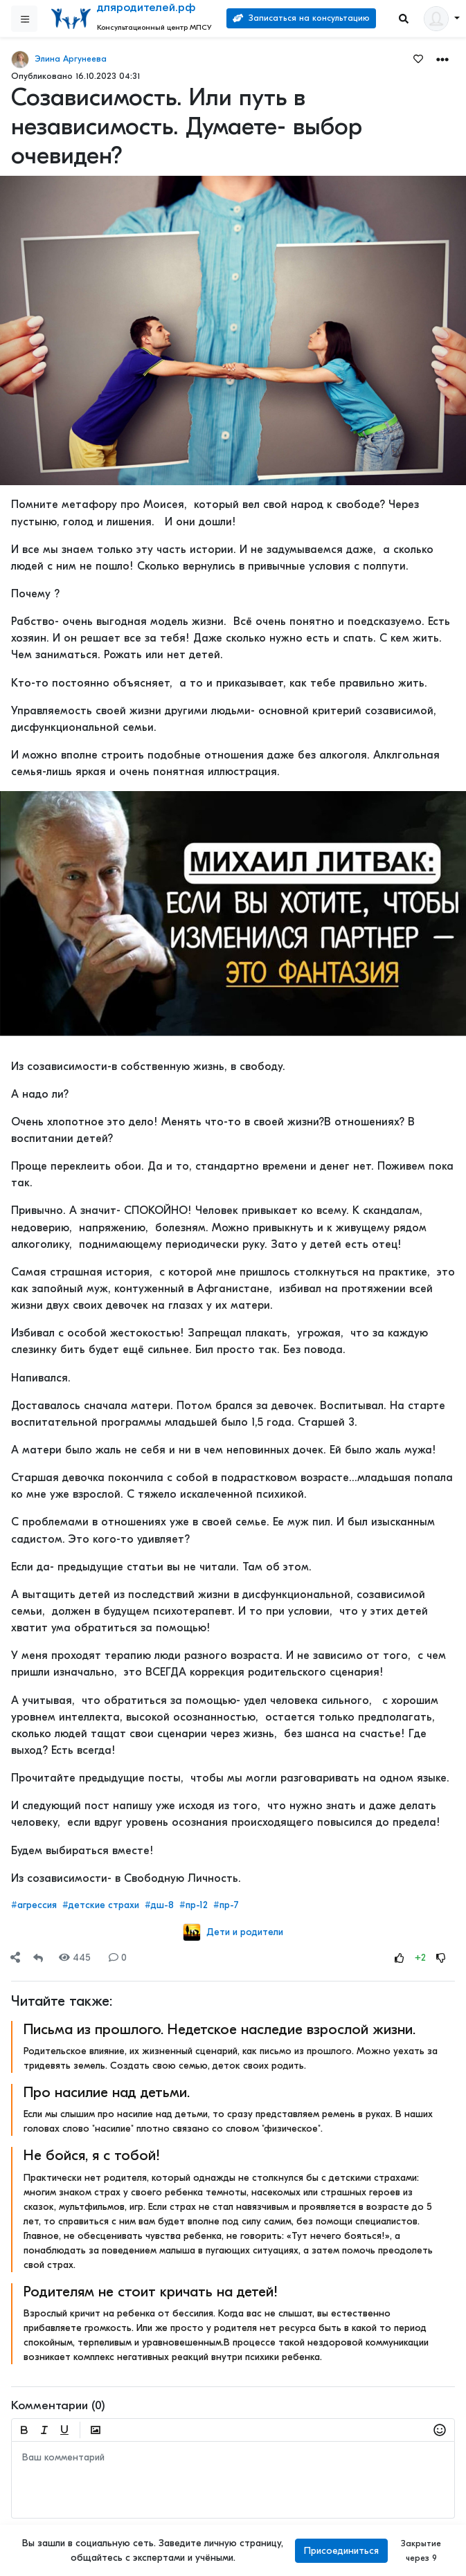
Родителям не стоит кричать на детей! (151, 2291)
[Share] (15, 1957)
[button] (442, 58)
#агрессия (34, 1905)
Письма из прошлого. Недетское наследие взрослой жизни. (219, 2029)
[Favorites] (418, 58)
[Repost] (38, 1957)
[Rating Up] (399, 1957)
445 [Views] (75, 1957)
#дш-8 (159, 1905)
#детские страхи (100, 1905)
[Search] (404, 19)
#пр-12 (193, 1905)
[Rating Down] (441, 1957)
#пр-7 (226, 1905)
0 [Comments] (118, 1957)
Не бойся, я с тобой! (92, 2155)
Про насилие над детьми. (107, 2092)
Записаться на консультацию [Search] (301, 18)
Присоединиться (341, 2551)
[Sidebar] (24, 19)
